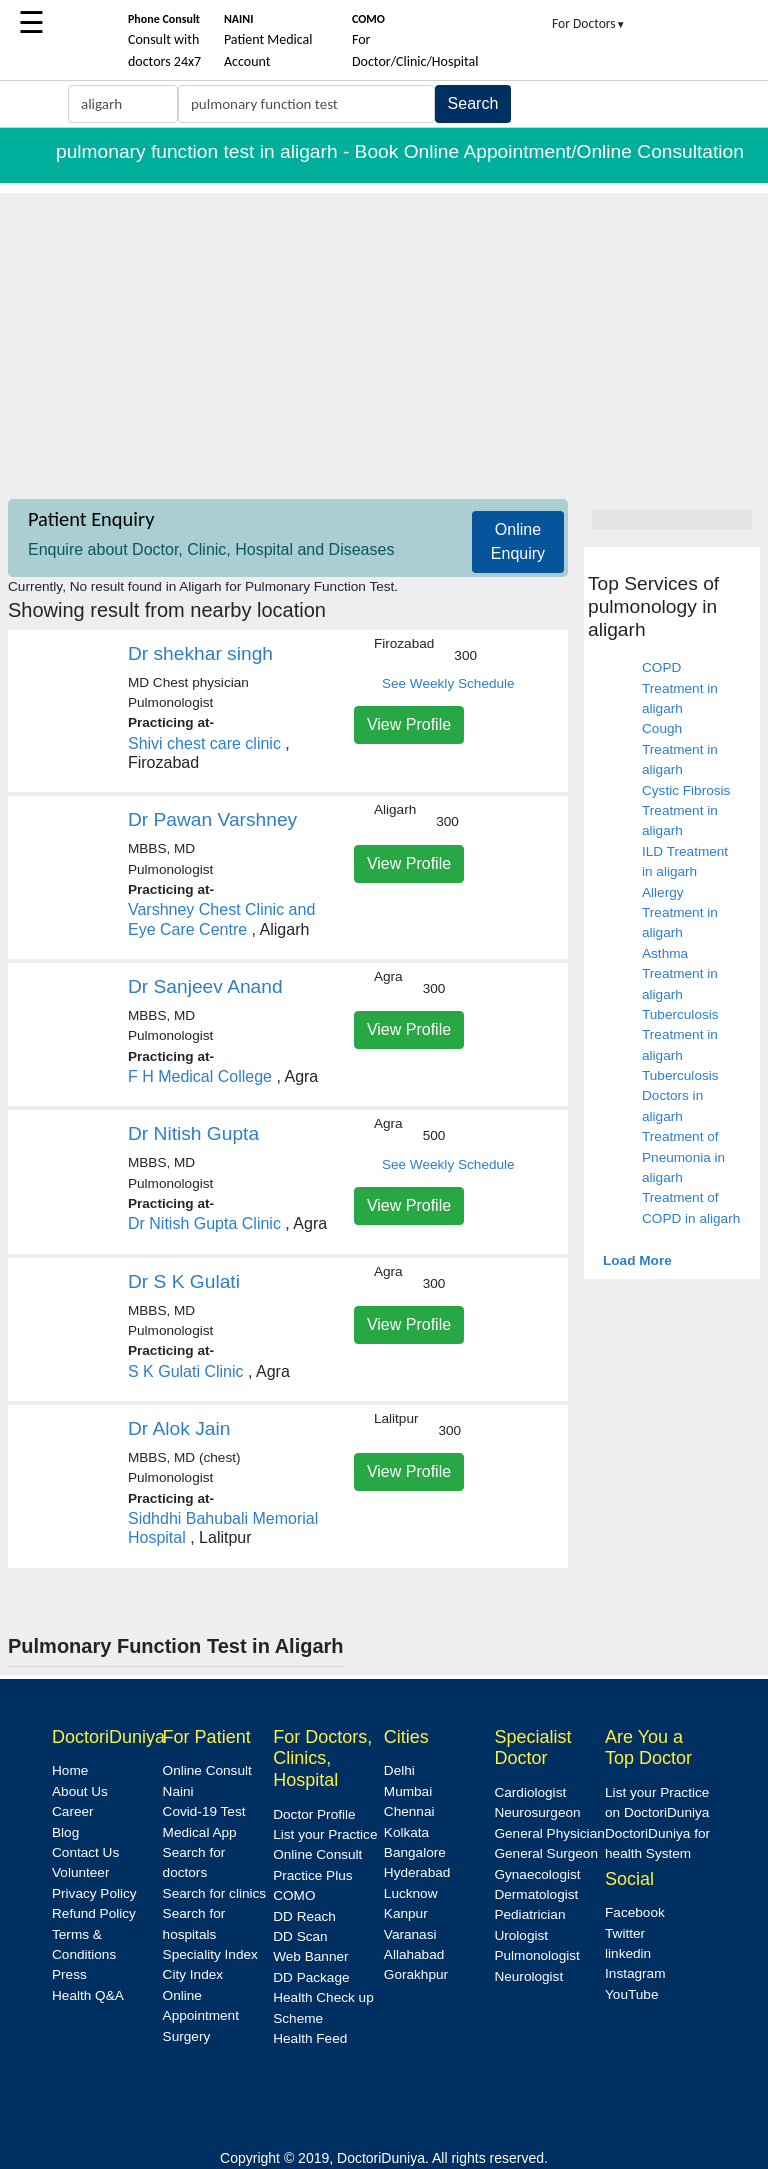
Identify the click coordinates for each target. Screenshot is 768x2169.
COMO (294, 1895)
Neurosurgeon (537, 1812)
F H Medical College (200, 1076)
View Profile (409, 724)
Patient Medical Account (268, 41)
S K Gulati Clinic (186, 1371)
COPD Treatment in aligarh (680, 688)
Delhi (399, 1770)
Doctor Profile (314, 1814)
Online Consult (207, 1770)
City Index (193, 1974)
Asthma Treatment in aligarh (680, 974)
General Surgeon (546, 1853)
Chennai (409, 1811)
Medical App (200, 1832)
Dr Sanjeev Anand (205, 986)
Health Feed (310, 2038)
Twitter (625, 1933)
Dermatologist (536, 1894)
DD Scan (300, 1936)
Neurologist (528, 1976)
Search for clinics (215, 1893)
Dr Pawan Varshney (212, 819)
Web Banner (310, 1956)
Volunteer (80, 1872)
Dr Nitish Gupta (193, 1133)
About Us (80, 1791)
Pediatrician (529, 1914)
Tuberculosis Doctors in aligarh (680, 1096)
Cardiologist (530, 1792)
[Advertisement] (384, 333)
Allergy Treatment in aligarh (680, 913)
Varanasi (410, 1934)
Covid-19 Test (204, 1811)
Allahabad (414, 1954)
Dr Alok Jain (179, 1428)
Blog (65, 1832)
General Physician (549, 1833)
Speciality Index (210, 1954)
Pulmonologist (536, 1955)
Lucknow (411, 1893)
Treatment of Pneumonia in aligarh (683, 1157)
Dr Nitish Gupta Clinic (204, 1223)
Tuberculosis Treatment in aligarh (680, 1035)
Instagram (635, 1973)
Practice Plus (312, 1875)
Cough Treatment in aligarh (680, 749)
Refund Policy (94, 1913)
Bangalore (415, 1852)
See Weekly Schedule (448, 683)
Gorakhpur (416, 1974)
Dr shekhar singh (200, 653)
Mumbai (408, 1791)
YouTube (631, 1994)
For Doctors (589, 23)
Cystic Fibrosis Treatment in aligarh (686, 811)
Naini (178, 1791)
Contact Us (85, 1852)
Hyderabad (417, 1872)
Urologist (521, 1935)
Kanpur (406, 1913)
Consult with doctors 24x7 (164, 41)
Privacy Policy (94, 1893)
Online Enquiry (518, 541)
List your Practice (325, 1834)
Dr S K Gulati (184, 1281)
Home (70, 1770)
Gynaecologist (537, 1874)
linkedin (628, 1953)
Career (73, 1811)
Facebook (635, 1912)
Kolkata (406, 1832)
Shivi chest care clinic (204, 743)
